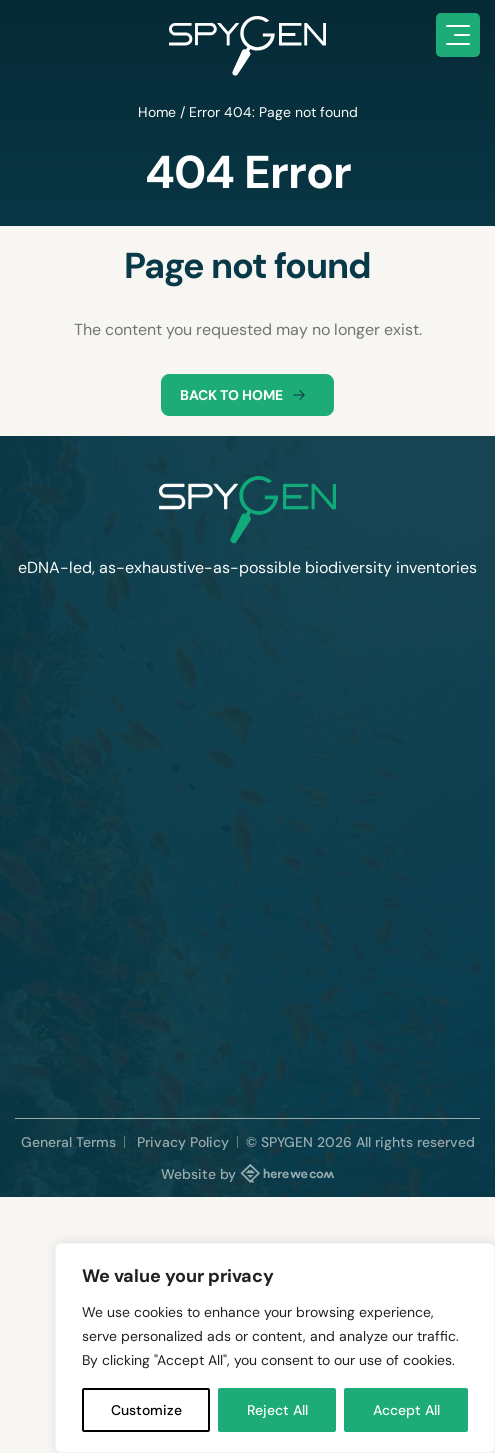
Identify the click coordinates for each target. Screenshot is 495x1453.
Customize (146, 1410)
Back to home (247, 395)
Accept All (406, 1410)
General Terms (68, 1142)
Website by (248, 1173)
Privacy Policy (183, 1142)
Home (157, 112)
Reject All (277, 1410)
